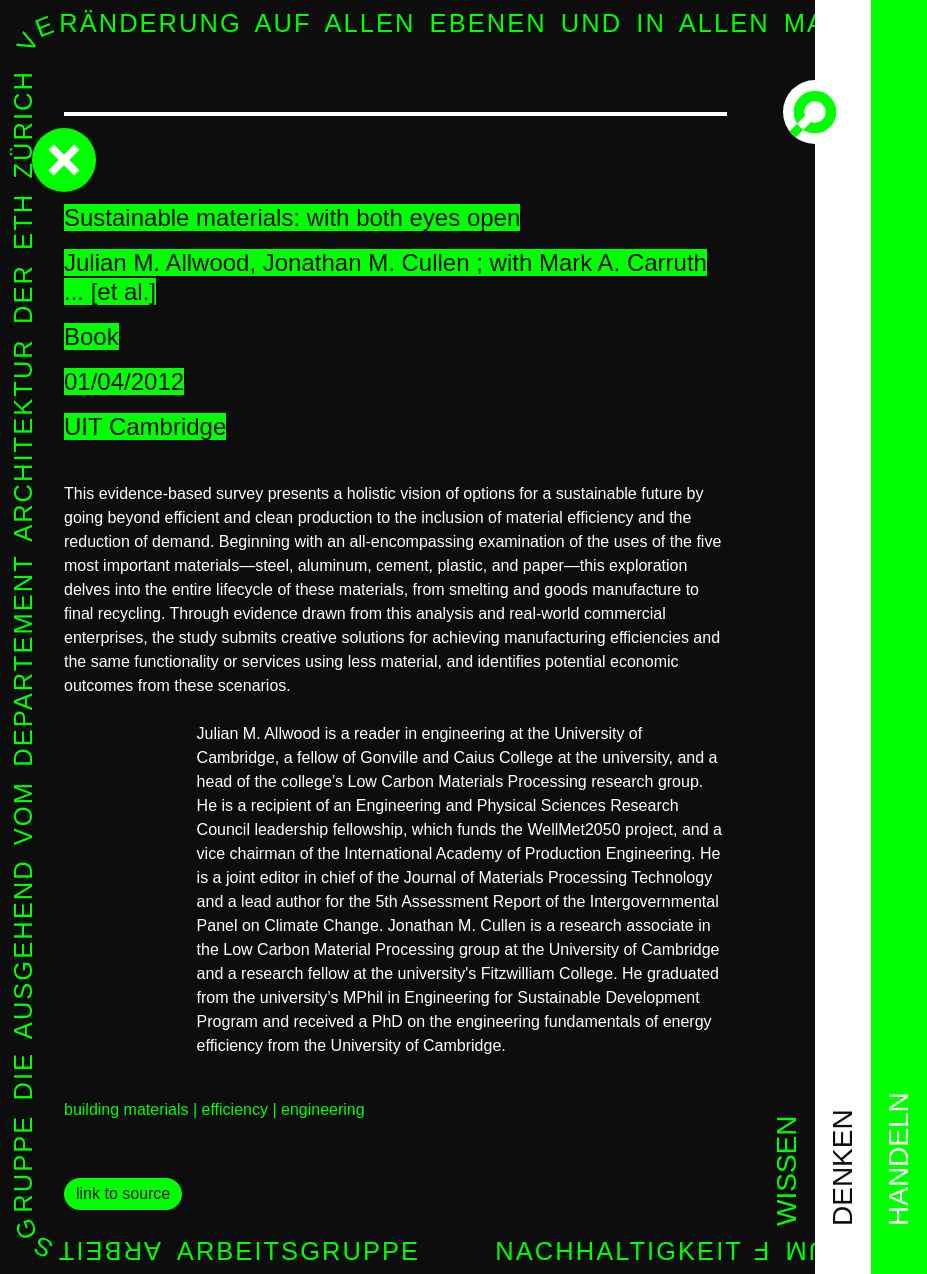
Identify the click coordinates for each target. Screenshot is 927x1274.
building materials (126, 1109)
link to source (123, 1193)
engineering (323, 1109)
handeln (898, 1159)
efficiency (235, 1109)
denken (842, 1167)
